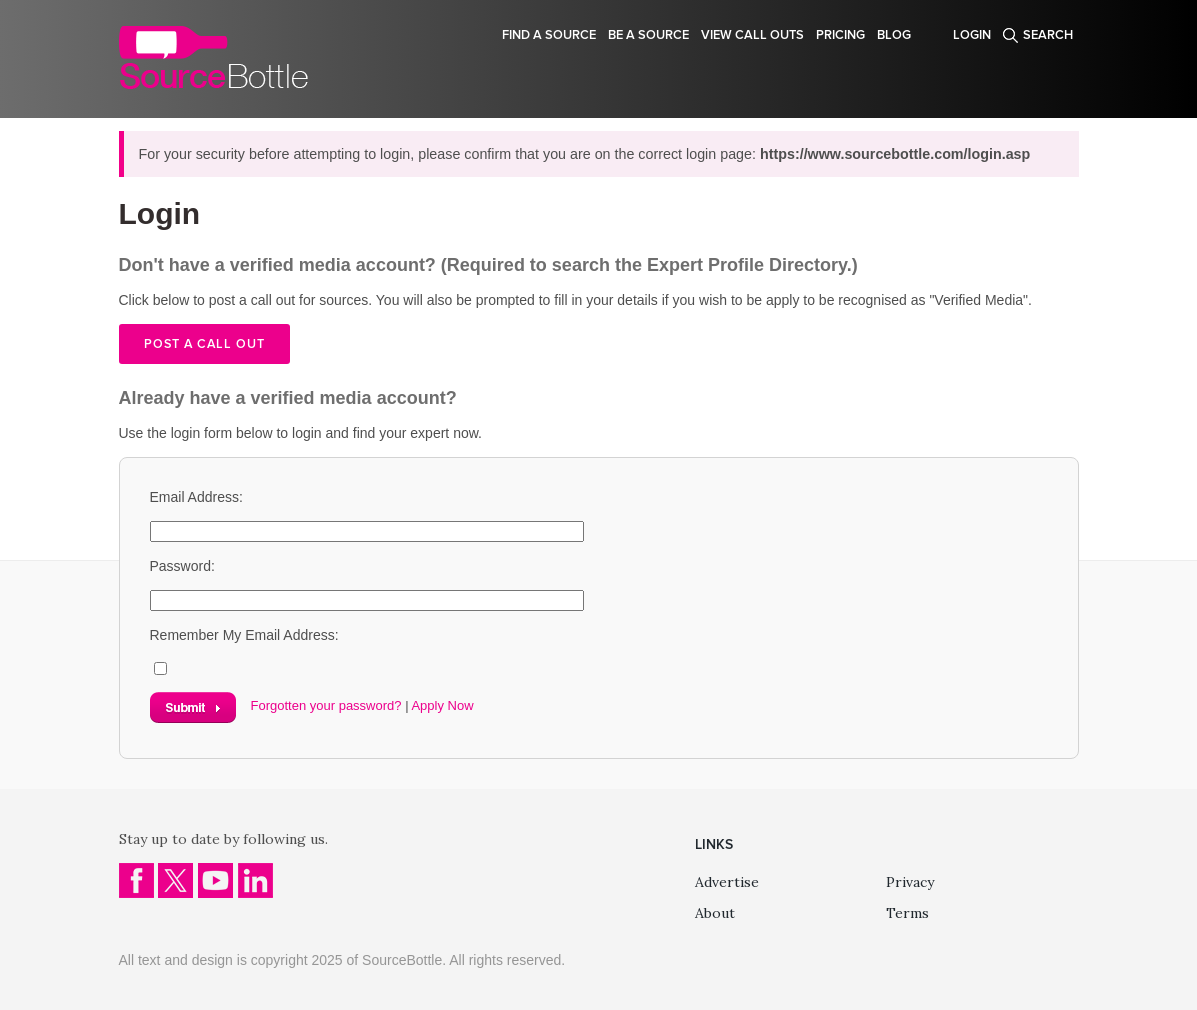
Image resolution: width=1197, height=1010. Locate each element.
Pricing (840, 35)
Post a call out (204, 344)
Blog (894, 35)
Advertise (727, 882)
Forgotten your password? (326, 705)
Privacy (910, 882)
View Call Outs (752, 35)
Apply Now (442, 705)
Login (972, 35)
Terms (907, 913)
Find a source (549, 35)
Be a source (648, 35)
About (715, 913)
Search (1048, 35)
